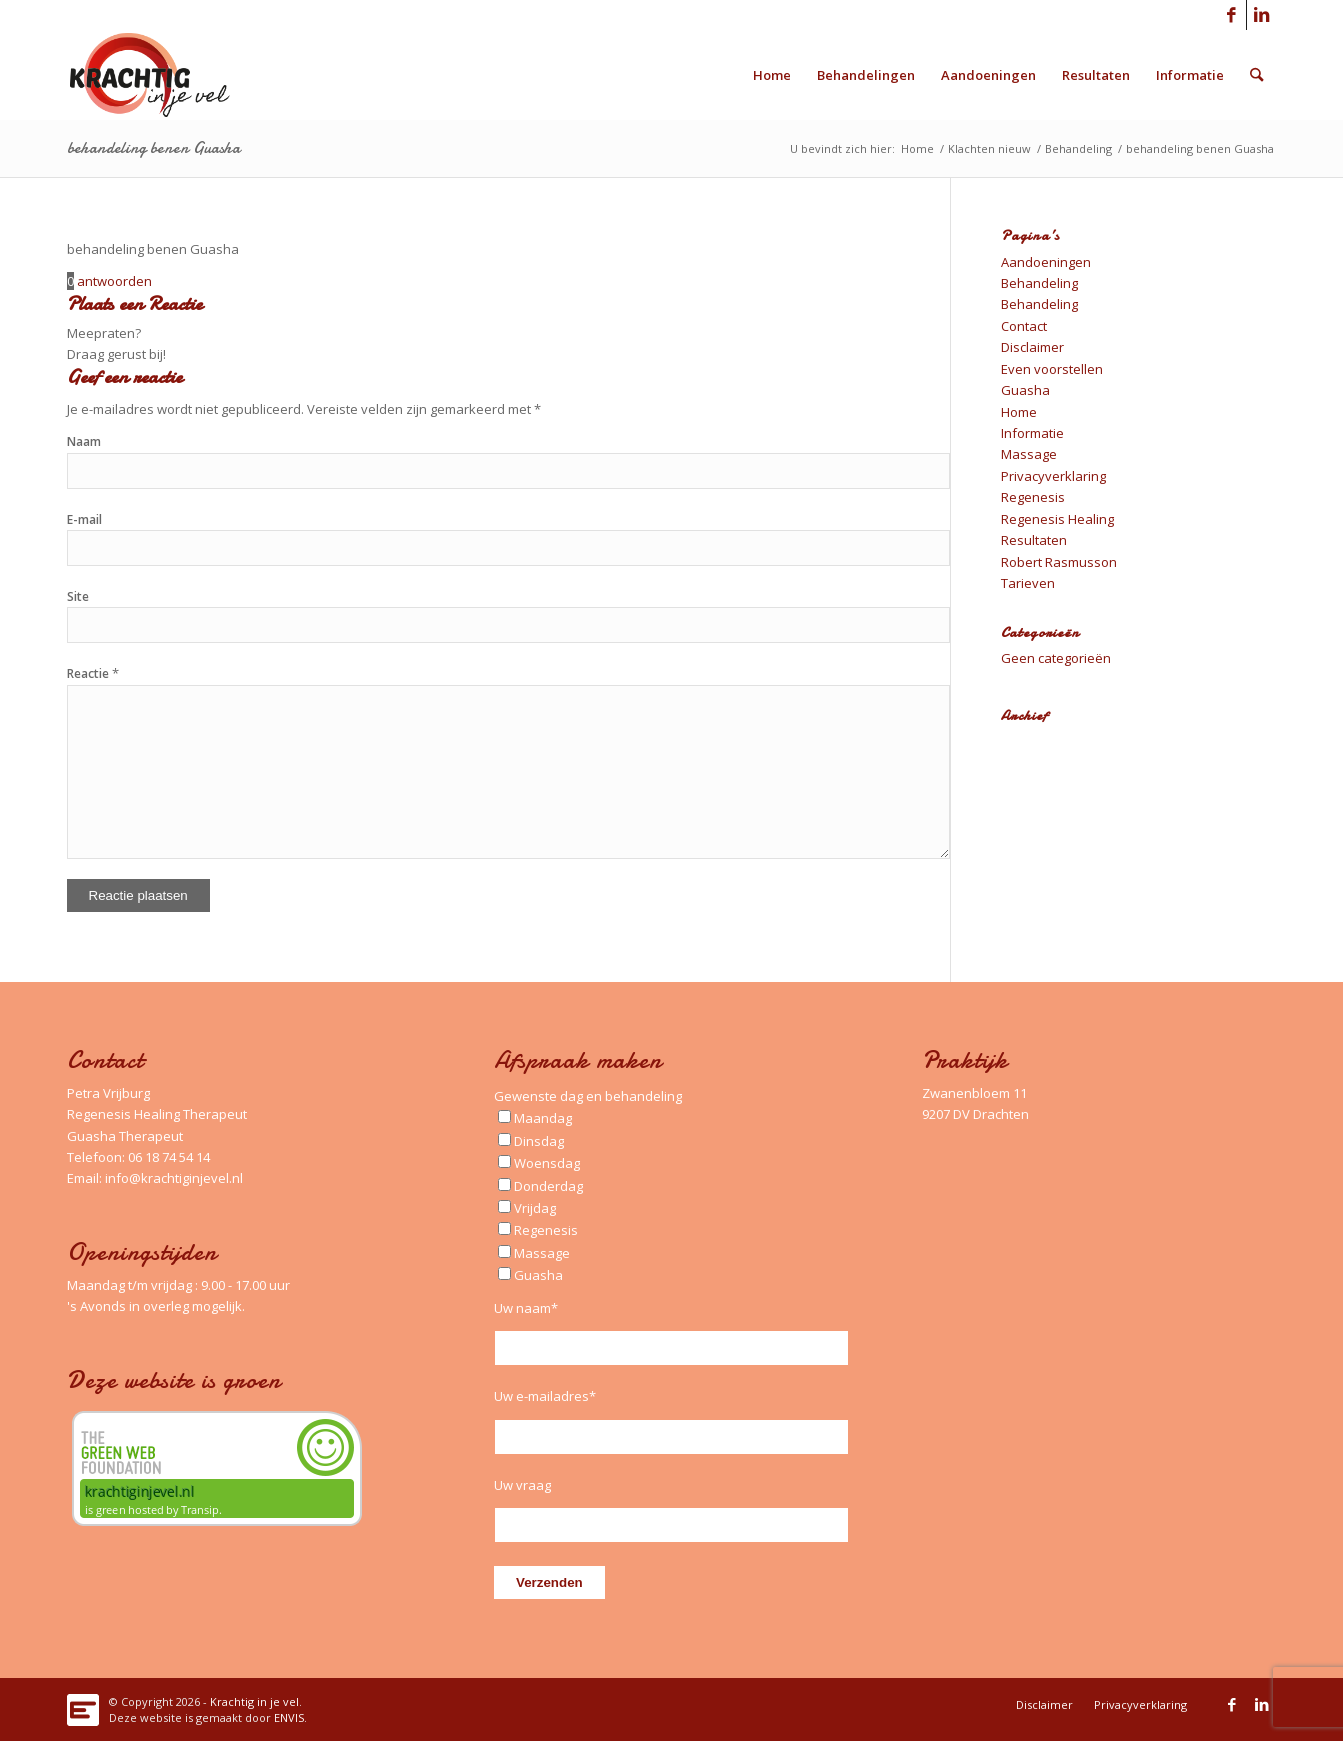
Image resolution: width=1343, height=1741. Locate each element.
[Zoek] (1256, 75)
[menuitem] (772, 75)
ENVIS (289, 1717)
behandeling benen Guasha (153, 148)
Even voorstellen (1052, 369)
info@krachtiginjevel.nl (174, 1178)
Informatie (1032, 433)
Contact (1024, 326)
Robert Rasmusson (1059, 562)
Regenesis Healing (1057, 519)
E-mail (84, 519)
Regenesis (1033, 497)
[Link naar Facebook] (1231, 15)
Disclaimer (1032, 347)
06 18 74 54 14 (169, 1157)
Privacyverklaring (1053, 476)
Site (78, 596)
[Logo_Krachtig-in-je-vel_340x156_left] (165, 75)
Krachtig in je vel (254, 1701)
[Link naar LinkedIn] (1262, 15)
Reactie (93, 673)
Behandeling (1039, 283)
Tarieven (1028, 583)
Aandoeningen (1046, 262)
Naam (84, 441)
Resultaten (1034, 540)
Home (1019, 412)
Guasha (1025, 390)
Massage (1029, 454)
